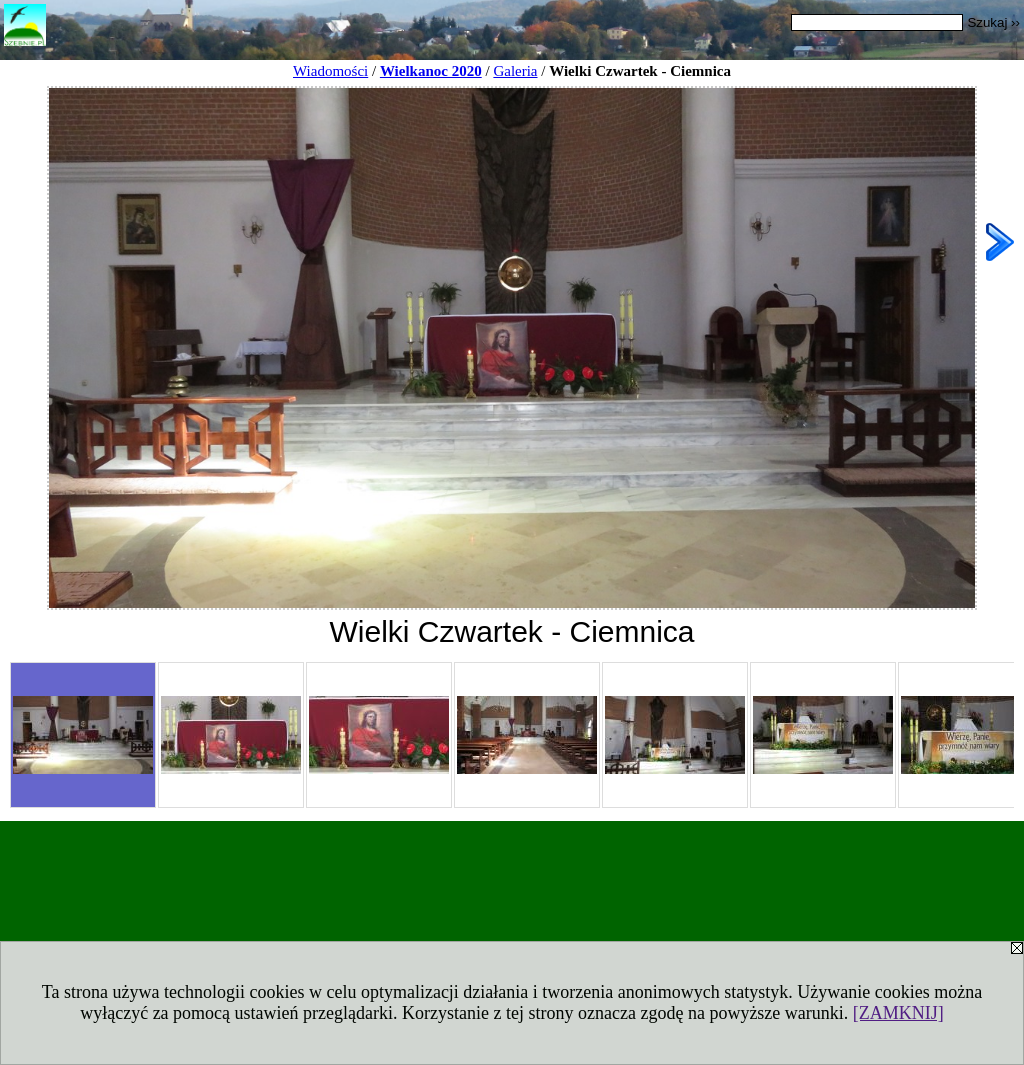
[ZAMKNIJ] (898, 1013)
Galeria (515, 71)
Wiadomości (330, 71)
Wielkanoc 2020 (431, 71)
